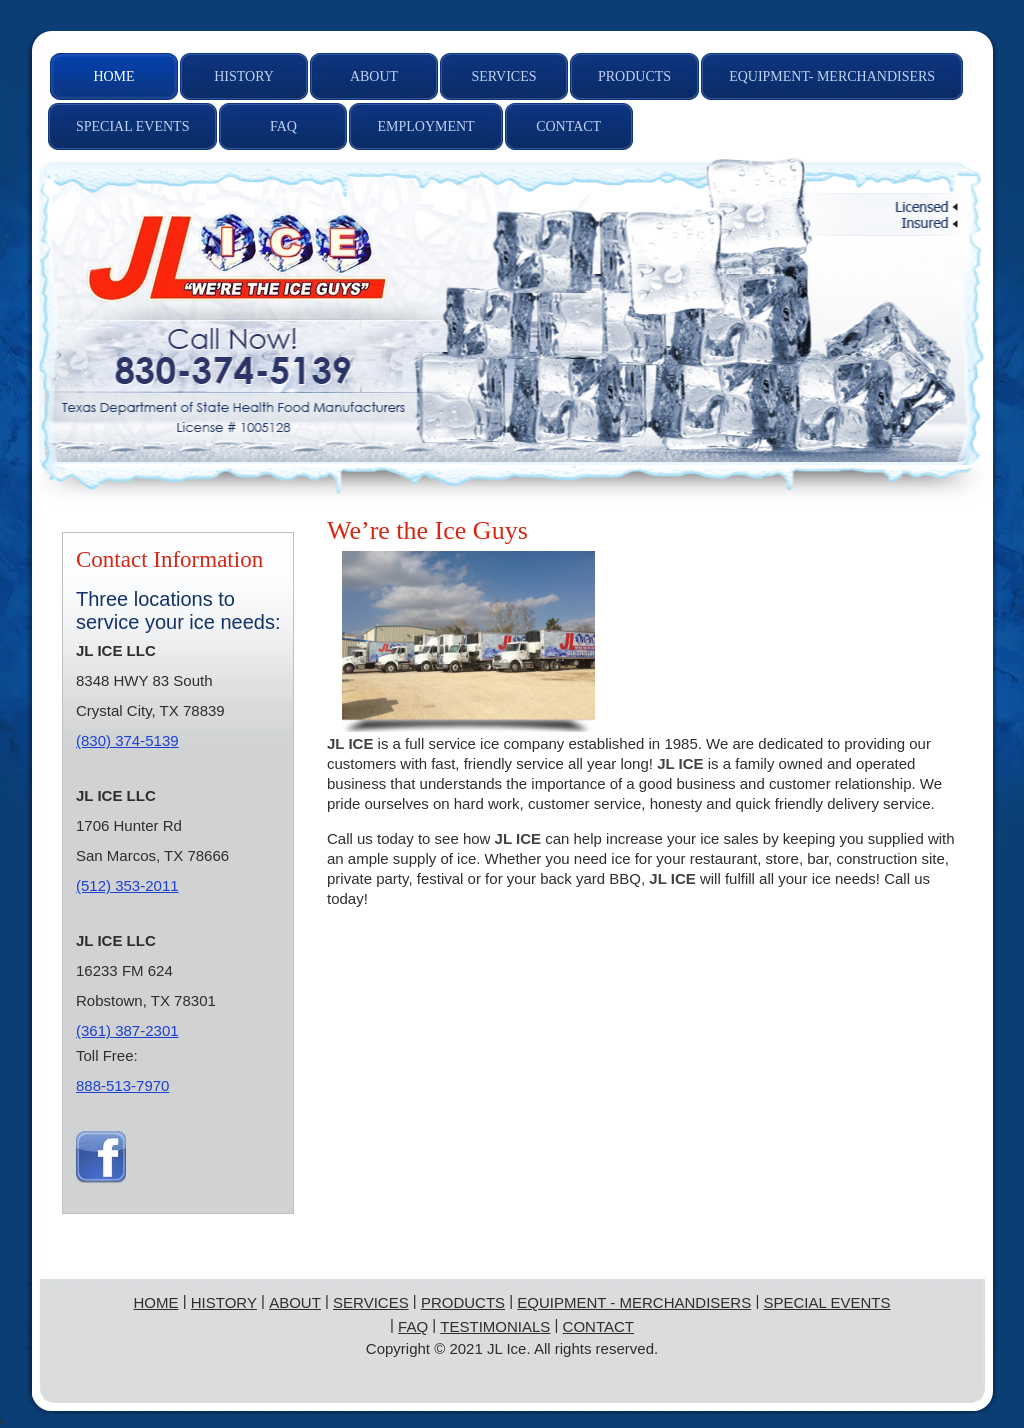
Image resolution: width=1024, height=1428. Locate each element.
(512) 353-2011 (127, 885)
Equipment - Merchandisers (634, 1302)
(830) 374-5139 (127, 740)
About (295, 1302)
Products (463, 1302)
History (224, 1302)
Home (156, 1302)
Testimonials (495, 1326)
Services (371, 1302)
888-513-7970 (122, 1085)
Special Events (826, 1302)
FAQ (413, 1326)
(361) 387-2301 (127, 1030)
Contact (597, 1326)
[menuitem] (114, 76)
